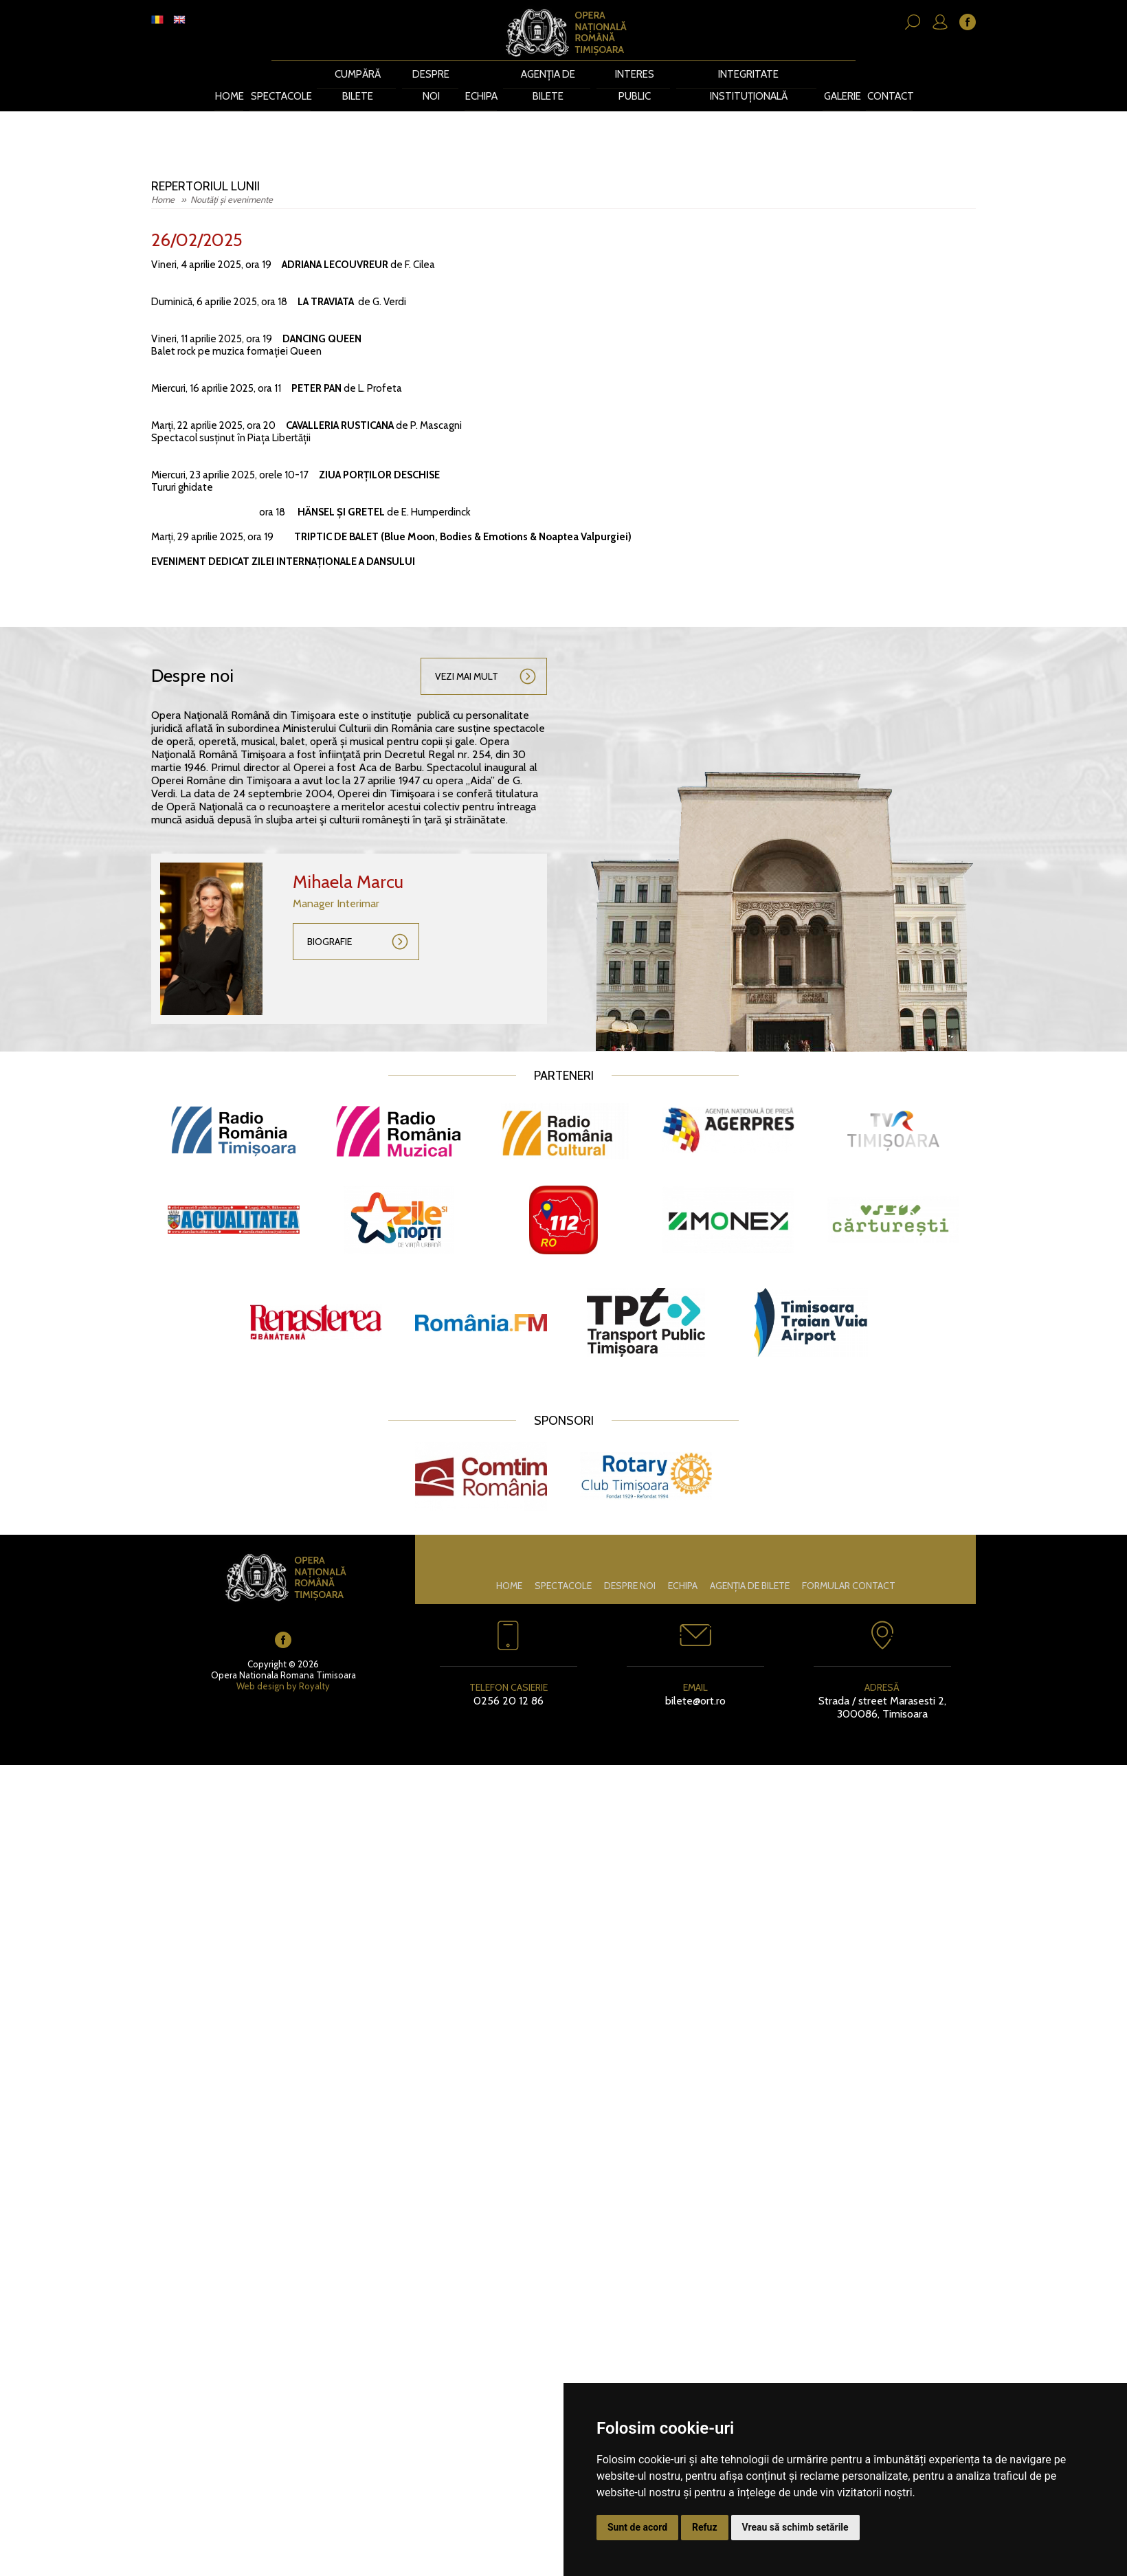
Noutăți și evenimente (231, 175)
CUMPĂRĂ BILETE (359, 74)
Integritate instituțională (746, 74)
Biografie (329, 918)
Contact (889, 74)
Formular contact (848, 1561)
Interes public (635, 74)
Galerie (839, 74)
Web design (260, 1661)
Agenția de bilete (550, 74)
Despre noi (433, 74)
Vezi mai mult (466, 653)
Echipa (485, 74)
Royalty (314, 1661)
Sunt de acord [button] (637, 2527)
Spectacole (282, 74)
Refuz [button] (704, 2527)
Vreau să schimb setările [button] (795, 2527)
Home (230, 74)
